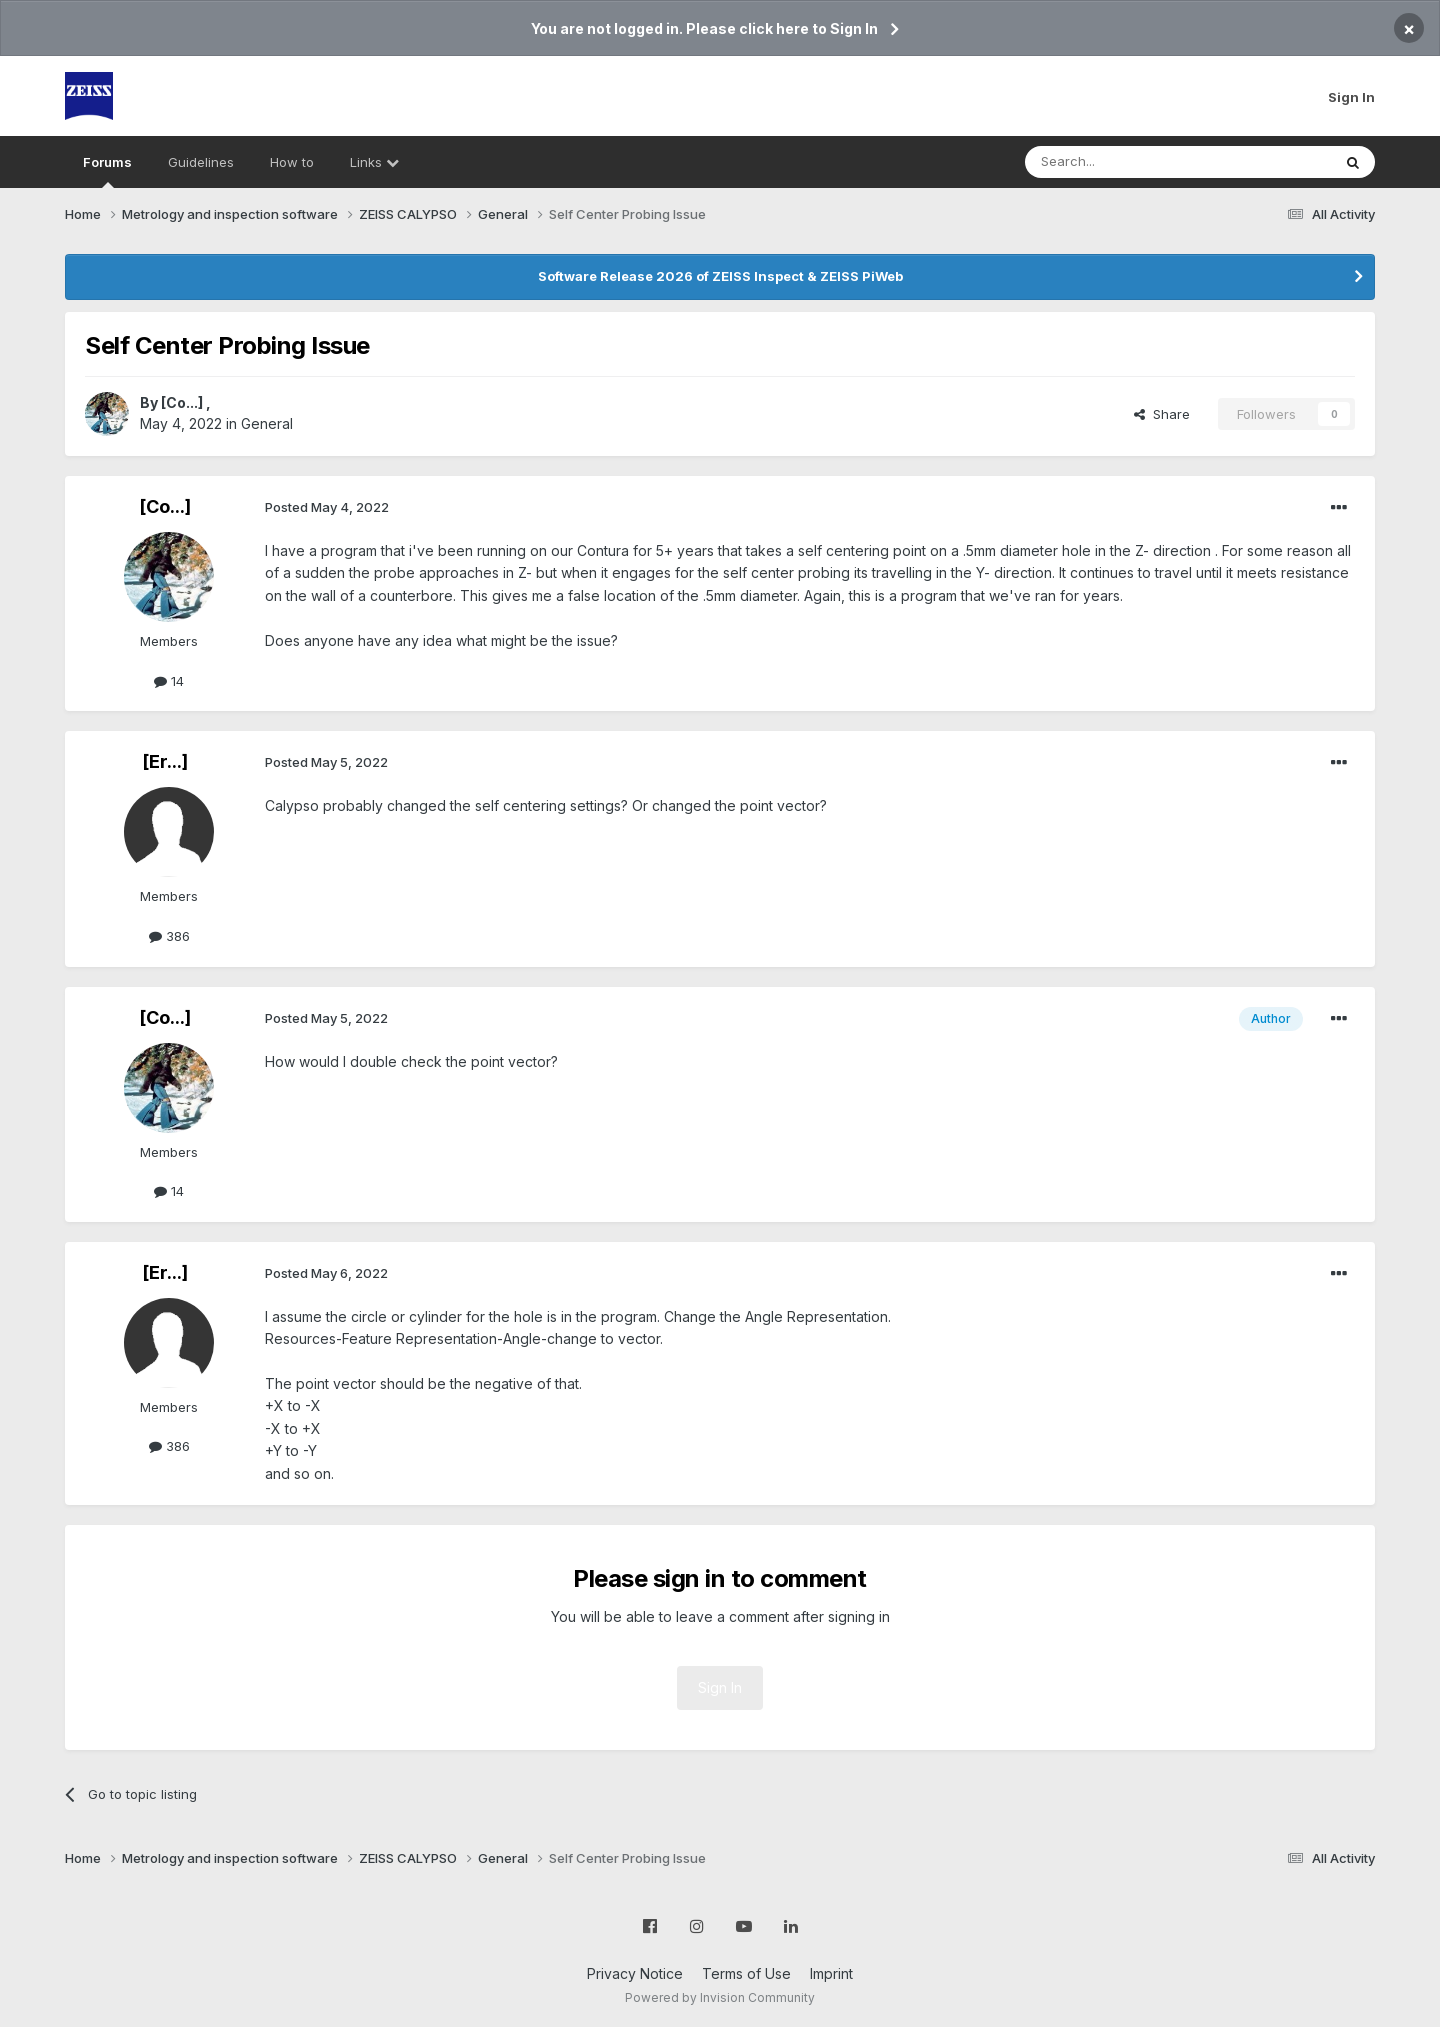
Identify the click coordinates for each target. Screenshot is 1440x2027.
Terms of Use (746, 1973)
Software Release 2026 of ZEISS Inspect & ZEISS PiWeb (720, 276)
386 (169, 936)
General (267, 423)
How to (292, 162)
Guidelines (201, 162)
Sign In (1351, 97)
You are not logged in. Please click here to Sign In (704, 28)
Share (1162, 414)
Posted (327, 507)
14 (169, 681)
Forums (107, 171)
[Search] (1127, 162)
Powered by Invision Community (720, 1997)
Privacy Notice (635, 1973)
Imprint (831, 1973)
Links (374, 162)
